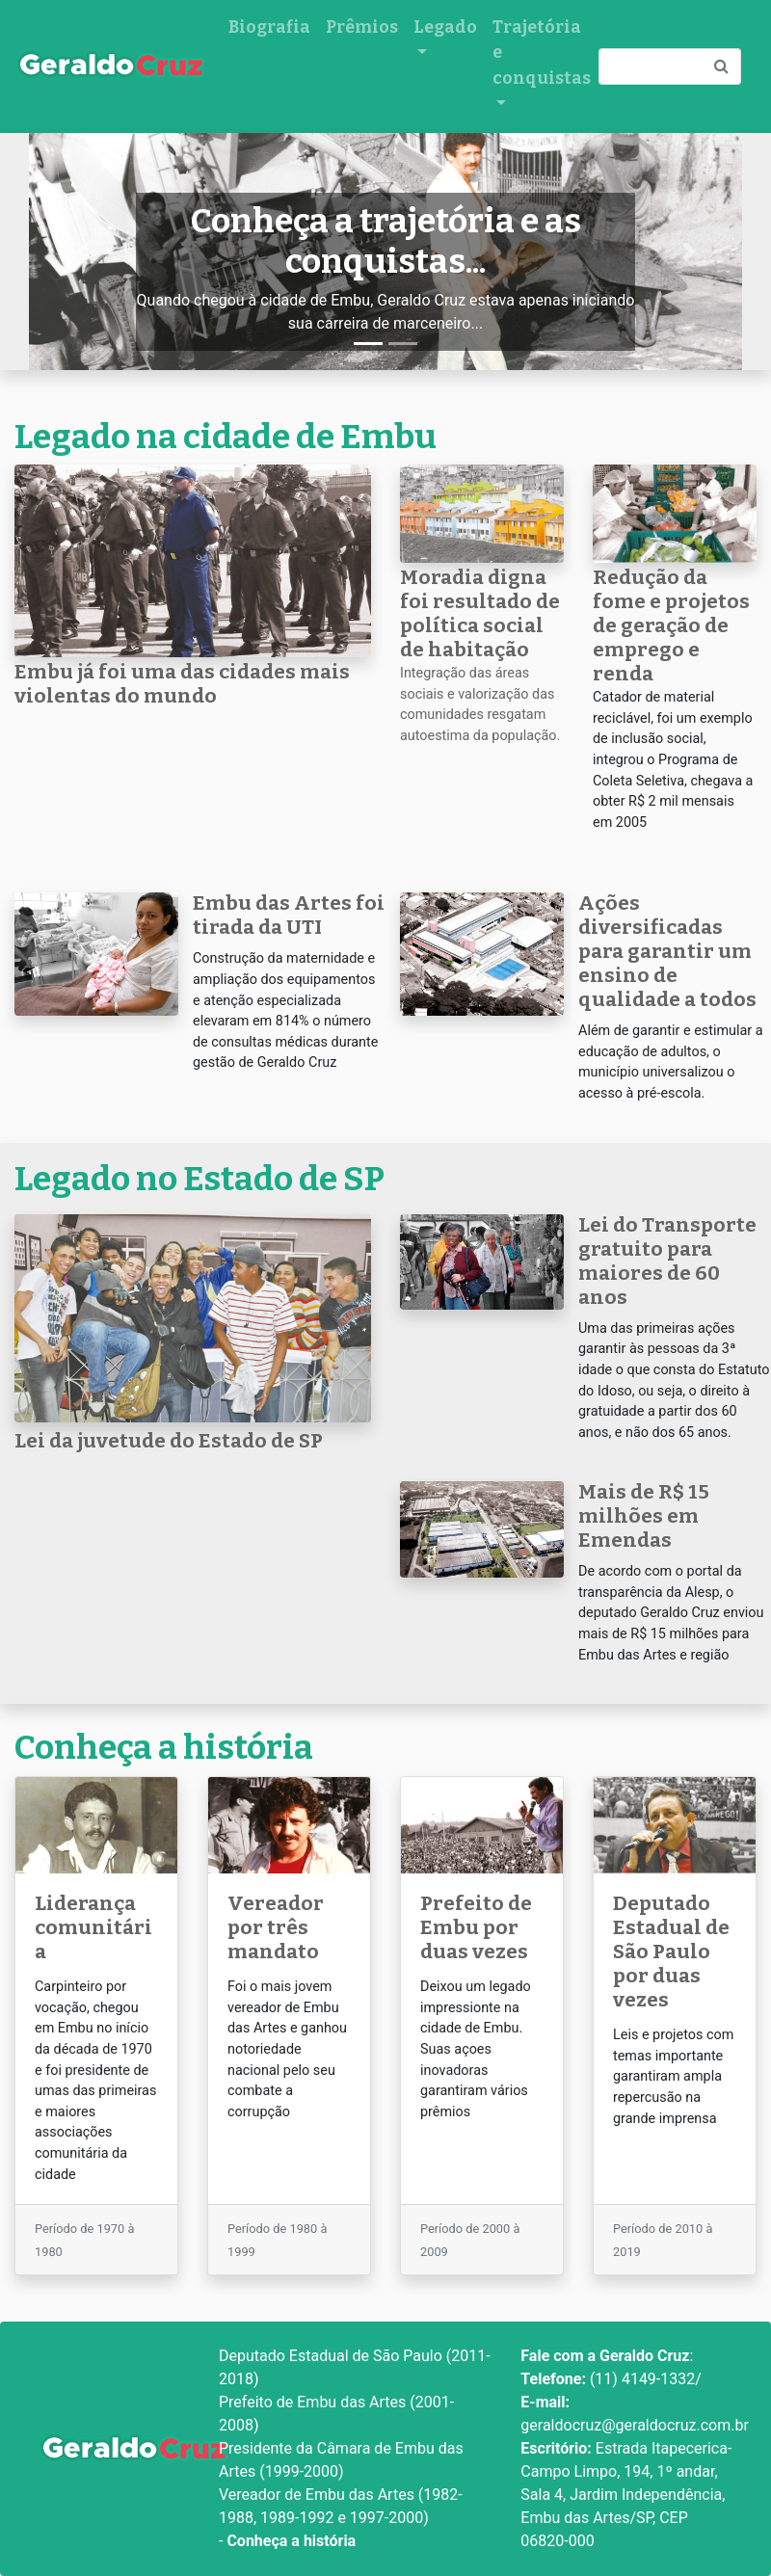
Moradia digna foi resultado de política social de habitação (480, 614)
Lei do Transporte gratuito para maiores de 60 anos (667, 1261)
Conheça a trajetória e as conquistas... (386, 240)
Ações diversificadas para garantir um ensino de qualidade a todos (667, 951)
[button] (82, 252)
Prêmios (362, 27)
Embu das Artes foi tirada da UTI (289, 915)
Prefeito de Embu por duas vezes (476, 1928)
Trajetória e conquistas (541, 53)
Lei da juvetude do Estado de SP (168, 1441)
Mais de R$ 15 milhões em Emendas (643, 1516)
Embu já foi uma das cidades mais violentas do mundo (182, 684)
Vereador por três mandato (275, 1928)
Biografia (269, 27)
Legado (445, 27)
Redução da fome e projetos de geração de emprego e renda (671, 626)
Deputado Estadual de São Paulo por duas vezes (671, 1952)
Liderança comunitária (93, 1928)
